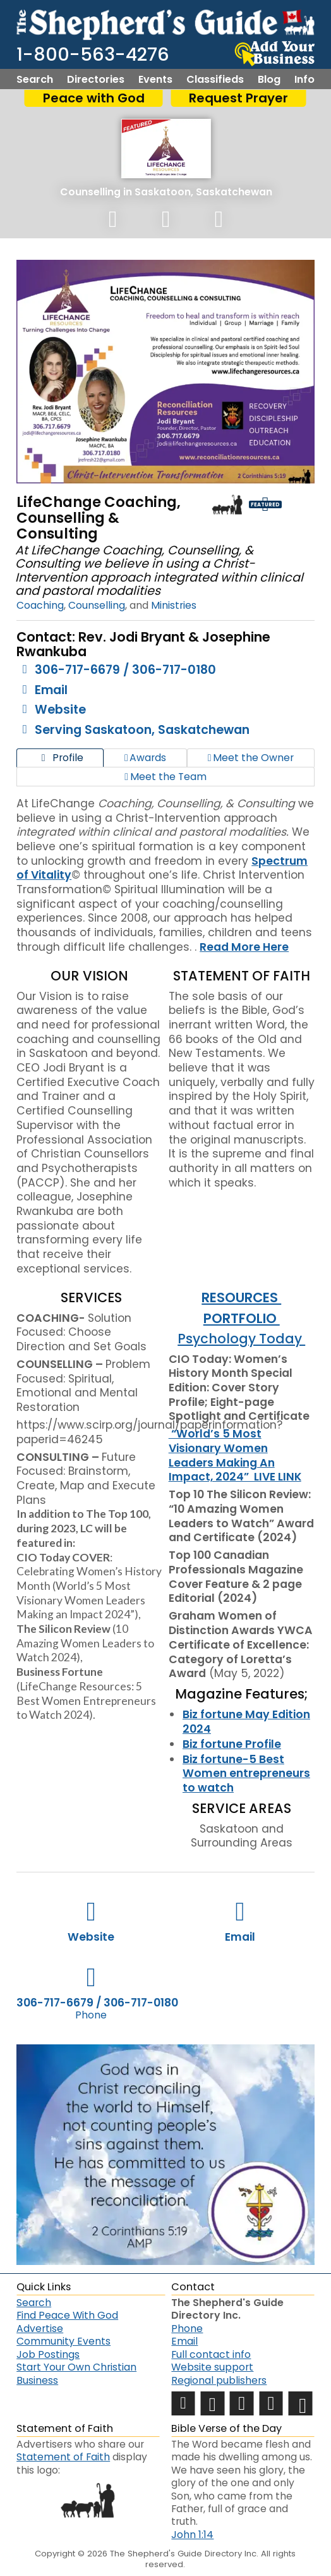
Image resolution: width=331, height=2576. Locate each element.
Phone (187, 2328)
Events (155, 80)
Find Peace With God (67, 2315)
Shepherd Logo (227, 504)
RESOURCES (241, 1297)
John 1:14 (192, 2534)
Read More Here (244, 947)
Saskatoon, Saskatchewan (203, 192)
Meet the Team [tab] (165, 776)
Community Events (63, 2341)
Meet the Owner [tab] (251, 757)
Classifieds (215, 80)
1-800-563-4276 (92, 54)
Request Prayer (238, 98)
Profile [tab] (60, 757)
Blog (269, 80)
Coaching (40, 605)
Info (304, 80)
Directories (95, 80)
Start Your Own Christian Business (76, 2373)
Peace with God (94, 98)
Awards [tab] (145, 757)
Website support (212, 2367)
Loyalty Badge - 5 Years (298, 504)
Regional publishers (219, 2380)
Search (34, 80)
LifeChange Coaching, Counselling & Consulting (98, 518)
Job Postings (48, 2354)
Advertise (39, 2328)
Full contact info (211, 2354)
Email (184, 2341)
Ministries (173, 605)
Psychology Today (241, 1338)
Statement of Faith (63, 2457)
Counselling (90, 192)
